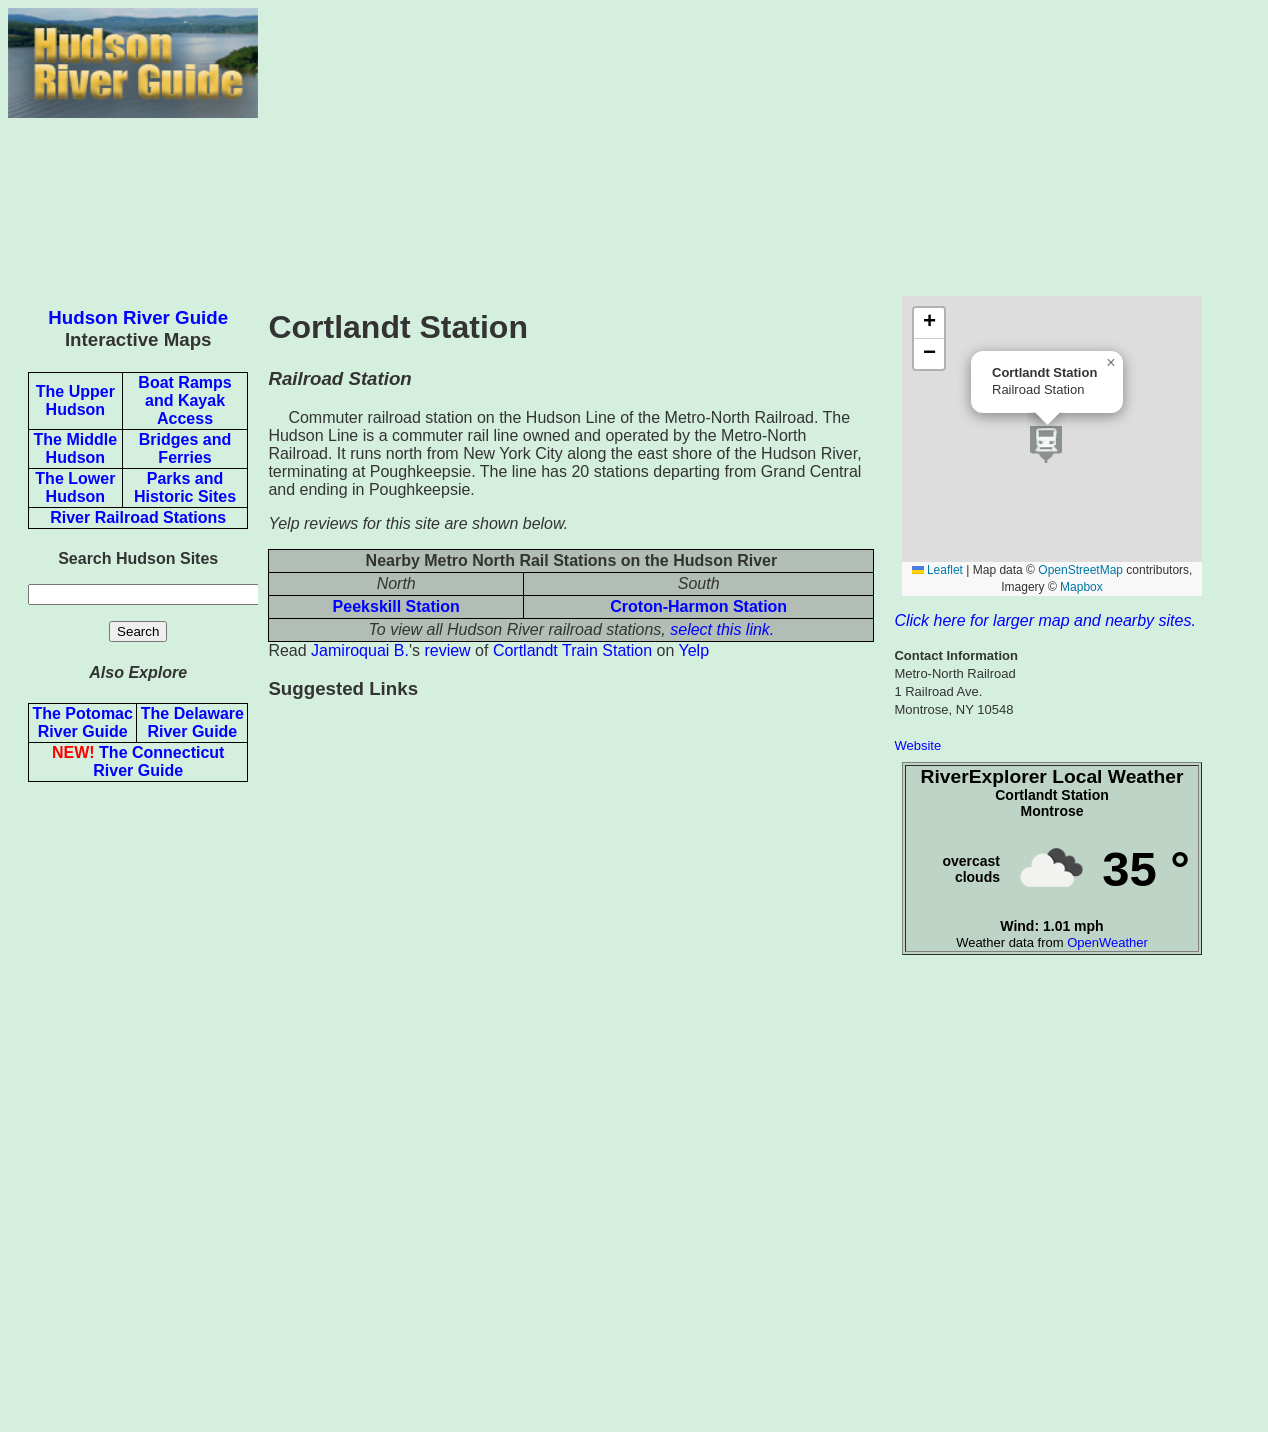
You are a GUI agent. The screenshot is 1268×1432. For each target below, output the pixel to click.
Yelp (694, 650)
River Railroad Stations (138, 517)
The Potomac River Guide (82, 722)
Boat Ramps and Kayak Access (184, 400)
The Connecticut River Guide (138, 761)
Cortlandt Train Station (572, 650)
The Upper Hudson (75, 400)
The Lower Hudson (75, 487)
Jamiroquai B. (360, 650)
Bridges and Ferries (185, 448)
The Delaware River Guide (192, 722)
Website (917, 745)
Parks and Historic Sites (185, 487)
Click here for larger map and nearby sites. (1044, 620)
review (447, 650)
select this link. (722, 629)
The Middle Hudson (76, 448)
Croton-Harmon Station (698, 606)
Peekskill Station (396, 606)
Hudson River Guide (138, 317)
